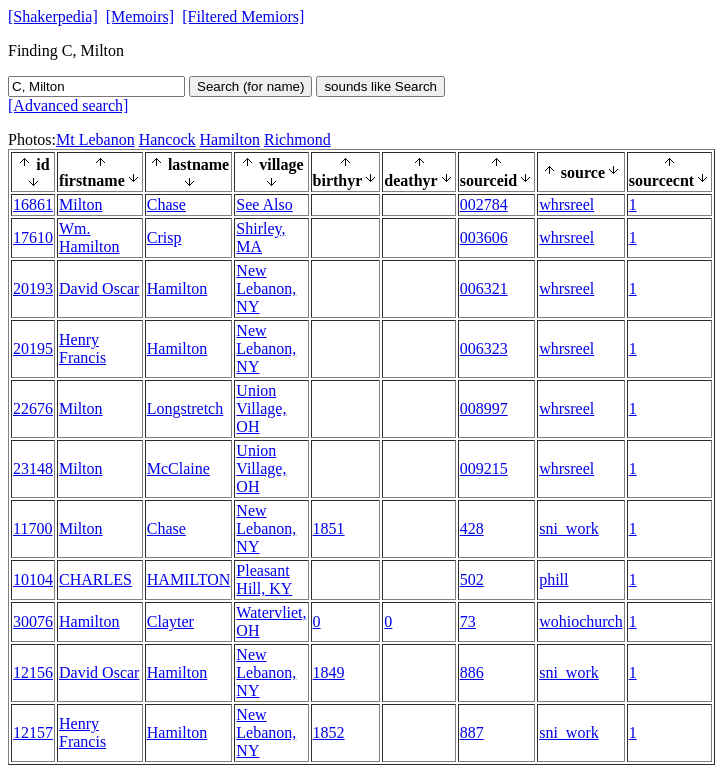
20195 (33, 348)
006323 (484, 348)
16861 (33, 204)
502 (472, 579)
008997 (484, 408)
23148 (33, 468)
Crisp (164, 237)
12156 (33, 672)
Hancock (167, 139)
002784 (484, 204)
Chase (166, 204)
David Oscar (99, 288)
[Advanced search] (68, 105)
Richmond (297, 139)
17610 (33, 237)
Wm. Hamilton (89, 237)
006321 (484, 288)
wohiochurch (581, 621)
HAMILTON (189, 579)
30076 (33, 621)
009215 (484, 468)
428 (472, 528)
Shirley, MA (260, 237)
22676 (33, 408)
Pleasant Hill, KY (264, 579)
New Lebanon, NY (266, 288)
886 (472, 672)
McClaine (178, 468)
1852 (329, 732)
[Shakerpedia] (53, 16)
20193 (33, 288)
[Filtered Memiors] (243, 16)
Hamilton (230, 139)
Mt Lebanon (95, 139)
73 (468, 621)
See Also (264, 204)
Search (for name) (250, 86)
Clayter (170, 621)
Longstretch (185, 408)
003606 (484, 237)
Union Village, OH (261, 408)
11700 (32, 528)
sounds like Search (380, 86)
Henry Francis (82, 348)
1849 (329, 672)
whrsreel (566, 204)
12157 (33, 732)
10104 (33, 579)
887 (472, 732)
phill (553, 579)
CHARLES (95, 579)
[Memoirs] (140, 16)
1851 (329, 528)
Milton (81, 204)
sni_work (569, 528)
